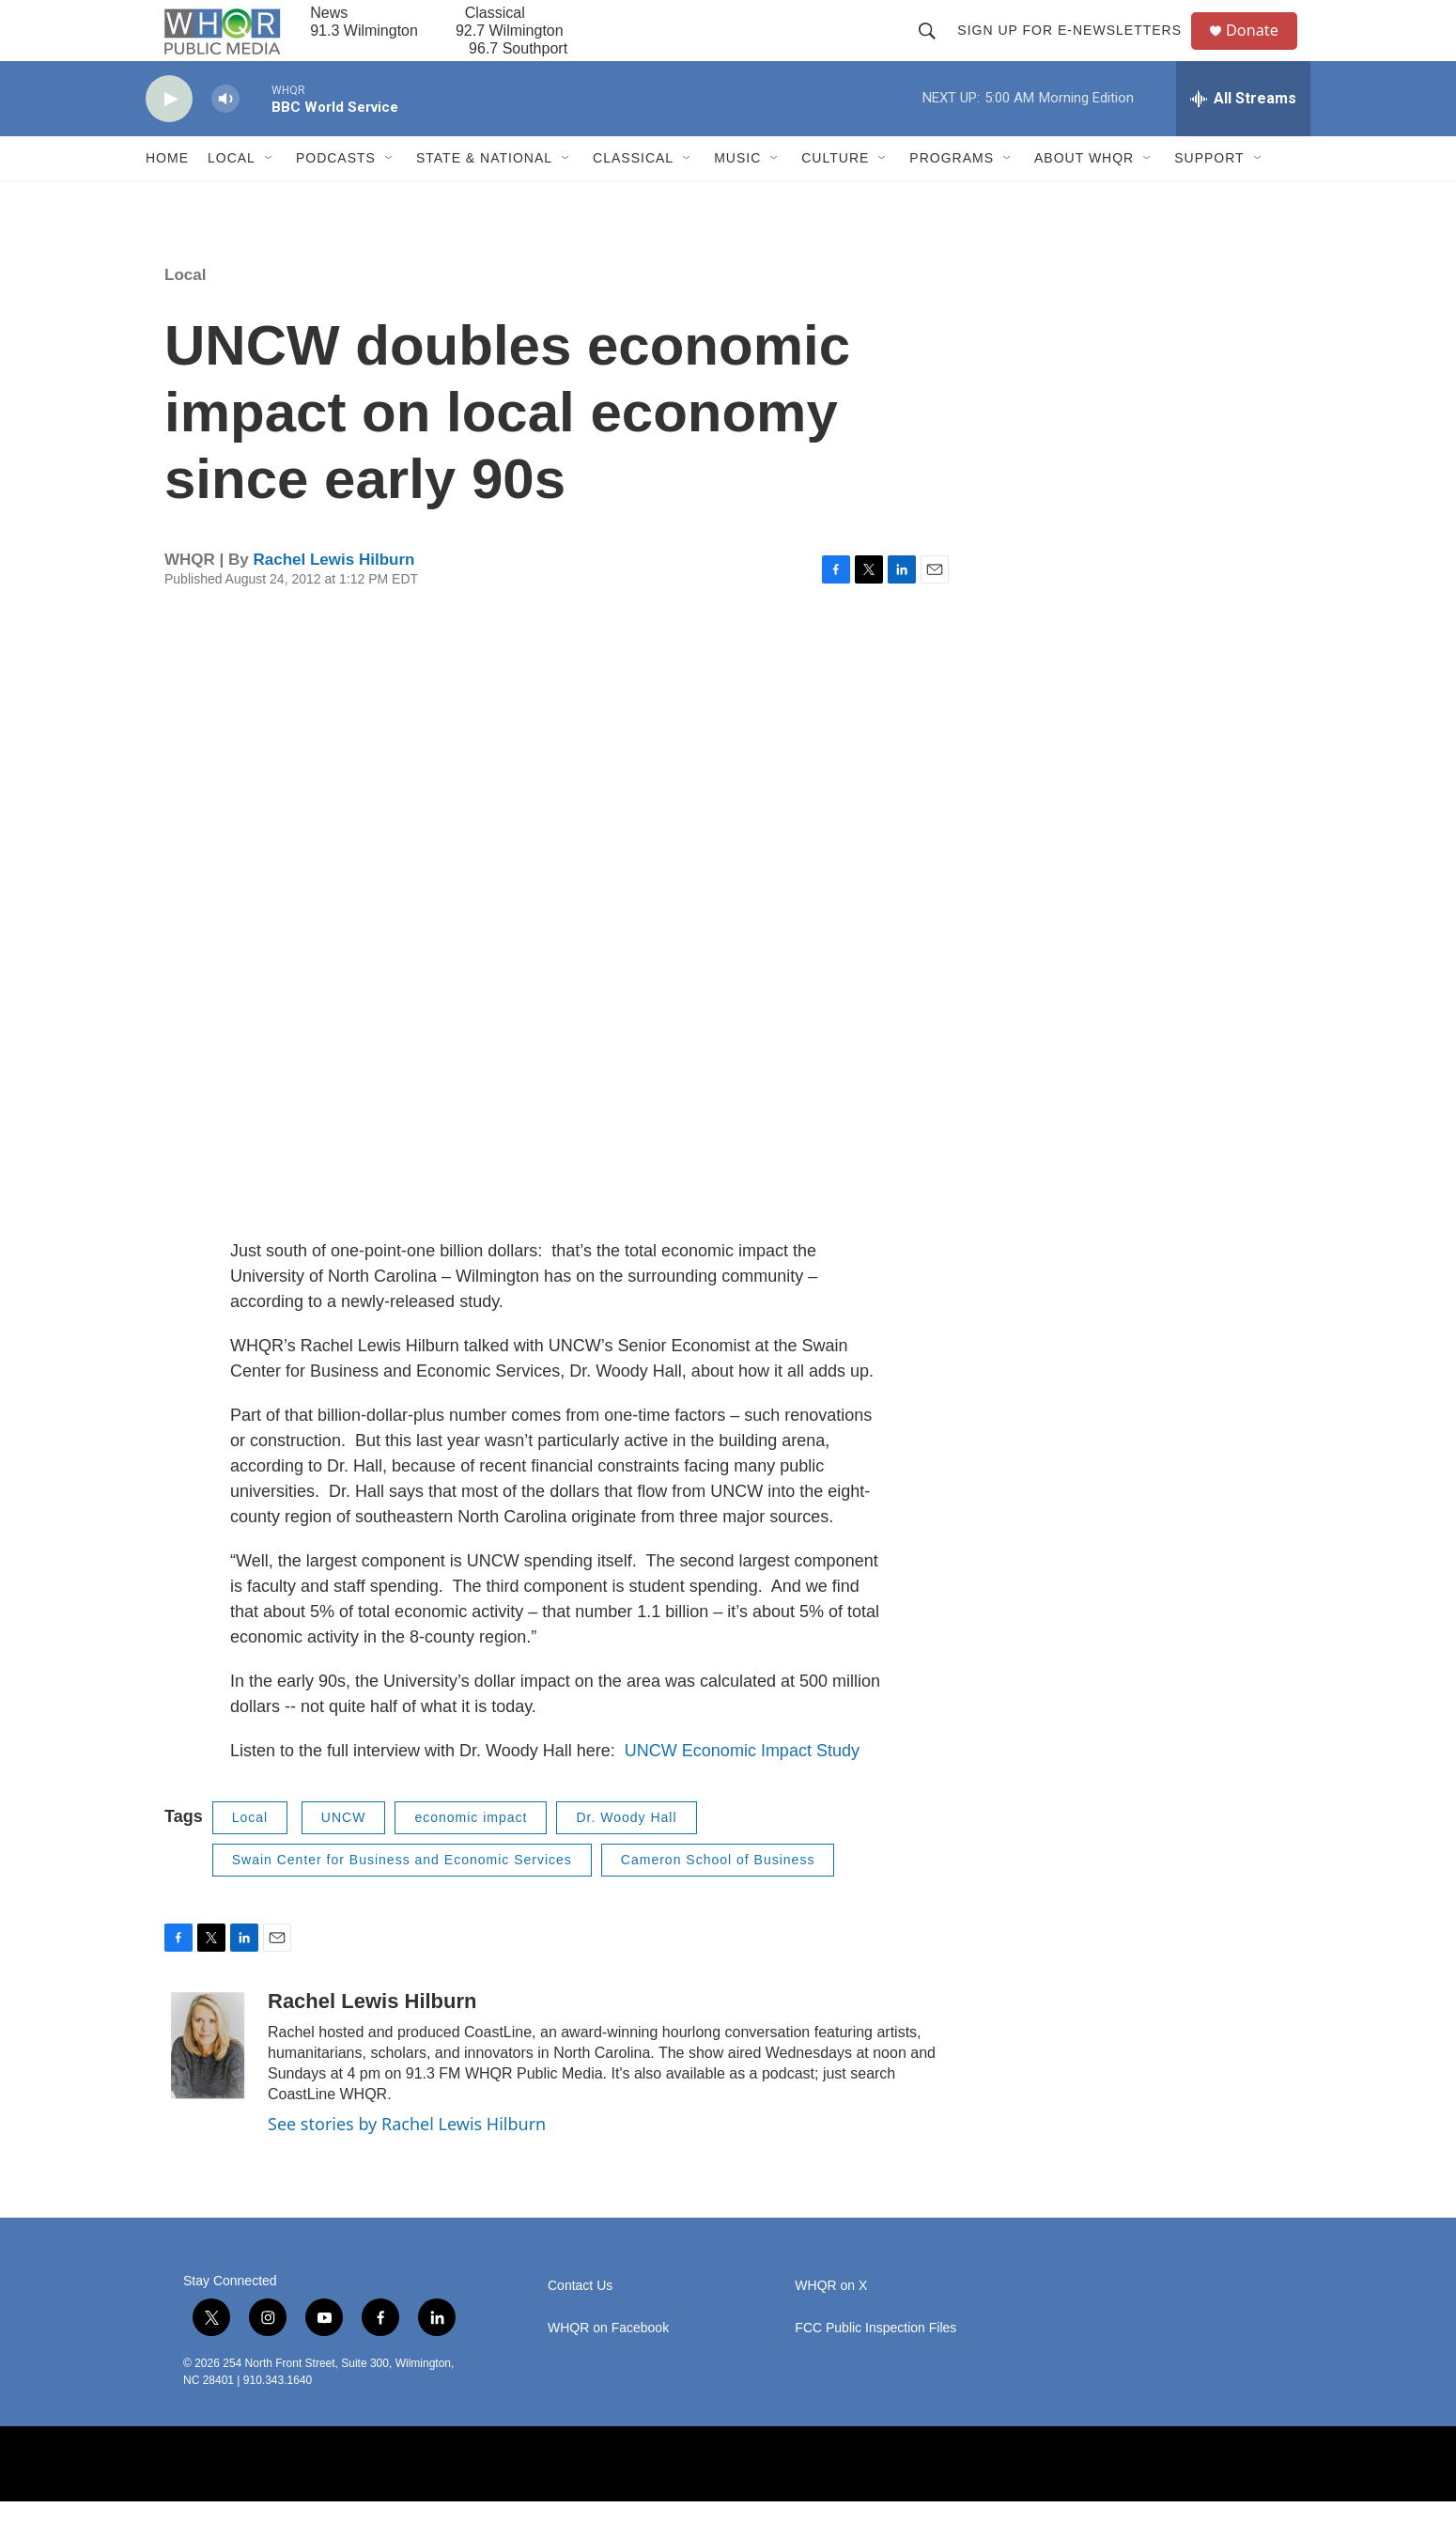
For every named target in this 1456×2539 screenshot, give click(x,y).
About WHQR (1084, 195)
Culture (835, 195)
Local (232, 195)
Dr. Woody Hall (626, 1854)
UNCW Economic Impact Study (742, 1788)
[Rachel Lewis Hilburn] (206, 2082)
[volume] (225, 137)
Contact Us (580, 2323)
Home (167, 195)
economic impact (470, 1854)
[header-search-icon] (935, 48)
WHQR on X (831, 2323)
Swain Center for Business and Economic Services (402, 1897)
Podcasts (336, 195)
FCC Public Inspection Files (875, 2366)
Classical (633, 195)
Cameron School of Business (718, 1897)
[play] (169, 137)
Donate (1262, 49)
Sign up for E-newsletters (1077, 48)
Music (737, 195)
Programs (951, 195)
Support (1209, 195)
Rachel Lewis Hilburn (333, 597)
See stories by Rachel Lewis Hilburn (407, 2160)
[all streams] (1243, 136)
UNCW (343, 1854)
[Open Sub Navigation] (269, 195)
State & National (484, 195)
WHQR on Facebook (608, 2366)
